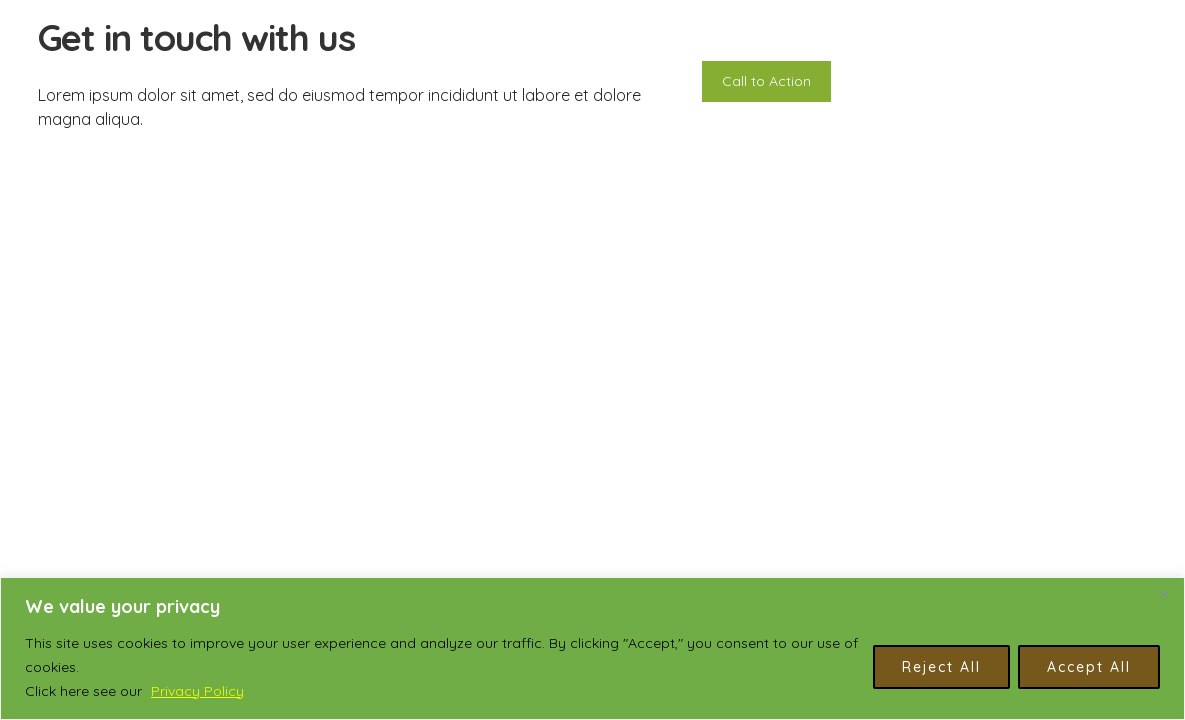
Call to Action (766, 81)
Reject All (941, 667)
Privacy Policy (197, 691)
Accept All (1089, 667)
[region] (592, 648)
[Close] (1164, 594)
